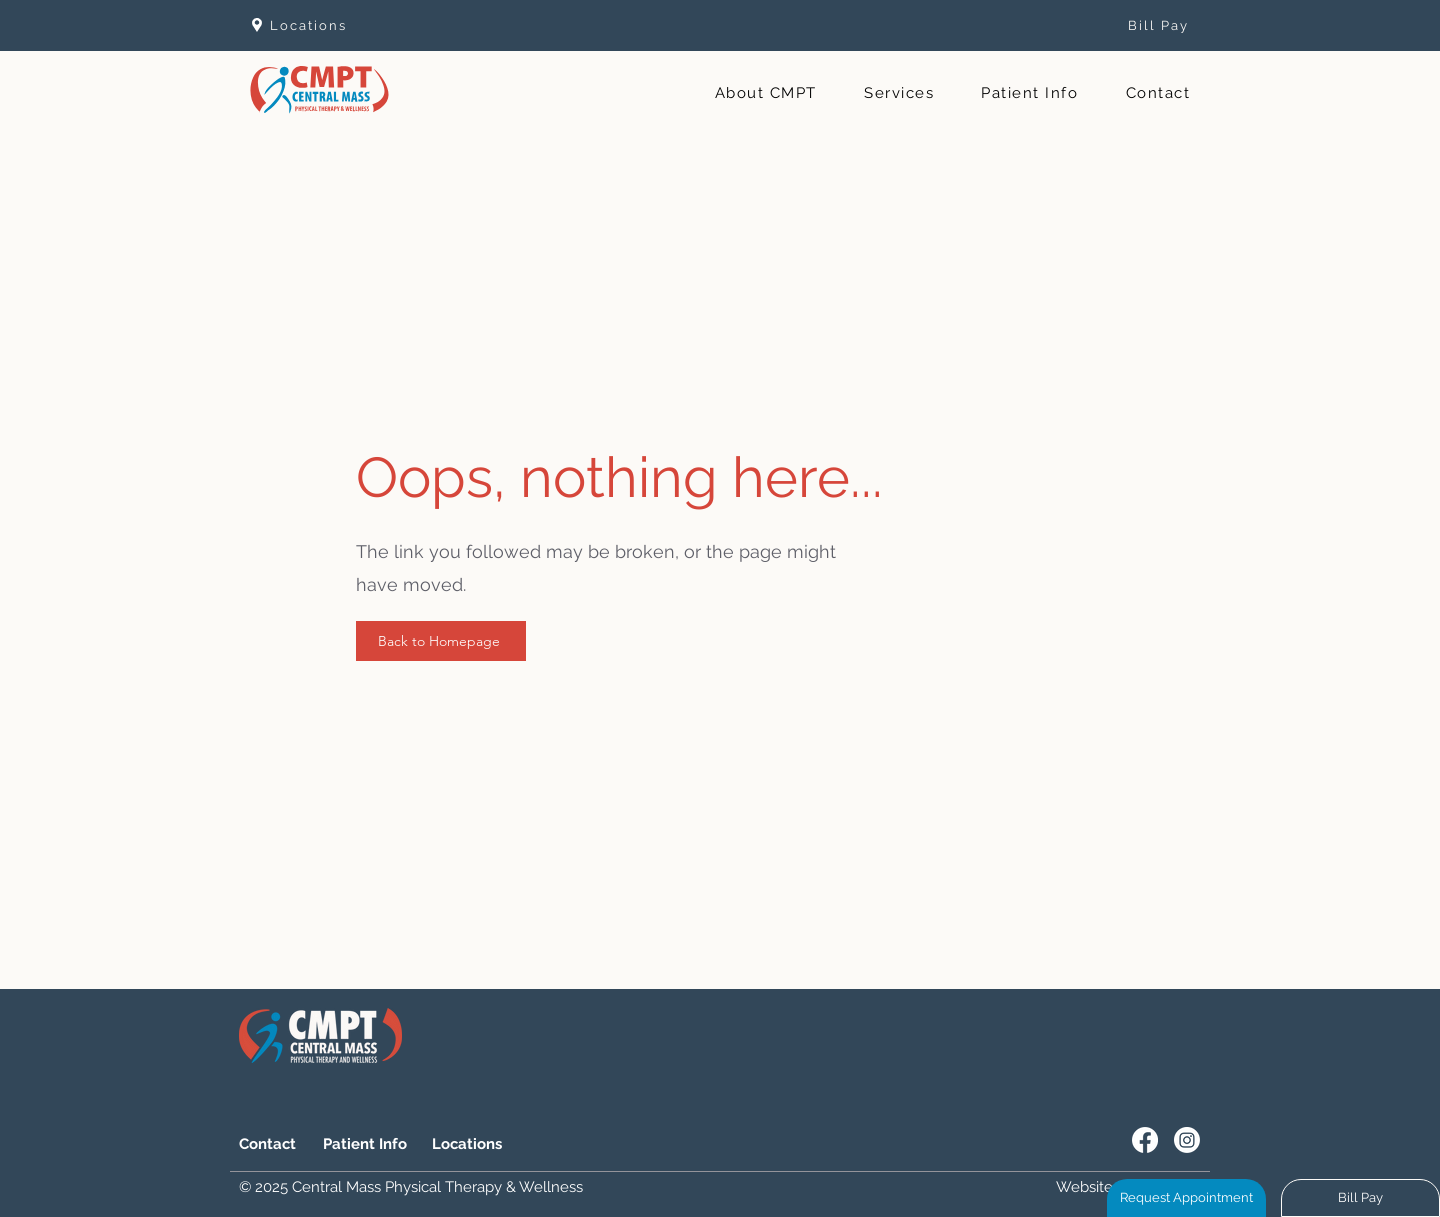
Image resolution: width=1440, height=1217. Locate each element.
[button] (765, 94)
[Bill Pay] (1118, 25)
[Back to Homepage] (441, 641)
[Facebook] (1145, 1140)
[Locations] (341, 25)
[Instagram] (1187, 1140)
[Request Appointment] (1186, 1198)
